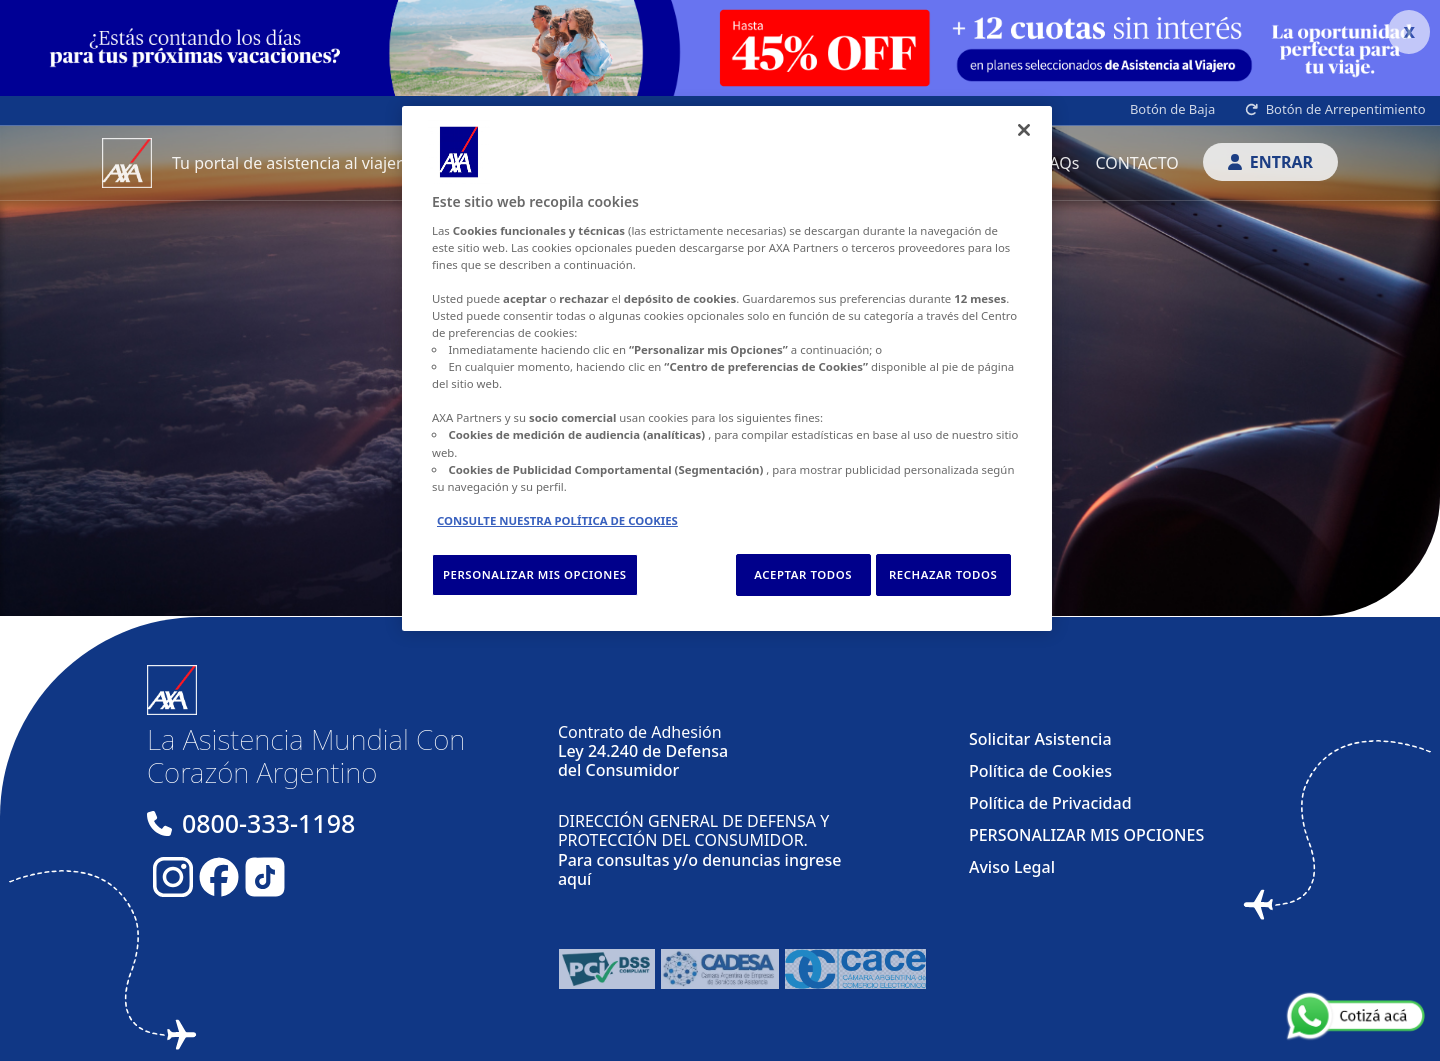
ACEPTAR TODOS (803, 574)
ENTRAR (1270, 162)
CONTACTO (1136, 163)
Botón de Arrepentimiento (1335, 109)
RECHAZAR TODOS (943, 574)
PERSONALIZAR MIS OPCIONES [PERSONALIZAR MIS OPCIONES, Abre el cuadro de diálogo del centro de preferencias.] (535, 574)
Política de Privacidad (1050, 803)
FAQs (1060, 163)
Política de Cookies (1040, 771)
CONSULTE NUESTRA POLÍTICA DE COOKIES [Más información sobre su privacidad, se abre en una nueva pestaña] (557, 520)
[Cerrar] (1024, 130)
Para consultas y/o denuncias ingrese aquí (700, 869)
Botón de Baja (1172, 109)
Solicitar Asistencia (1040, 739)
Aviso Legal (1012, 867)
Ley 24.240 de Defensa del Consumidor (643, 760)
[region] (727, 368)
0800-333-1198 (268, 823)
